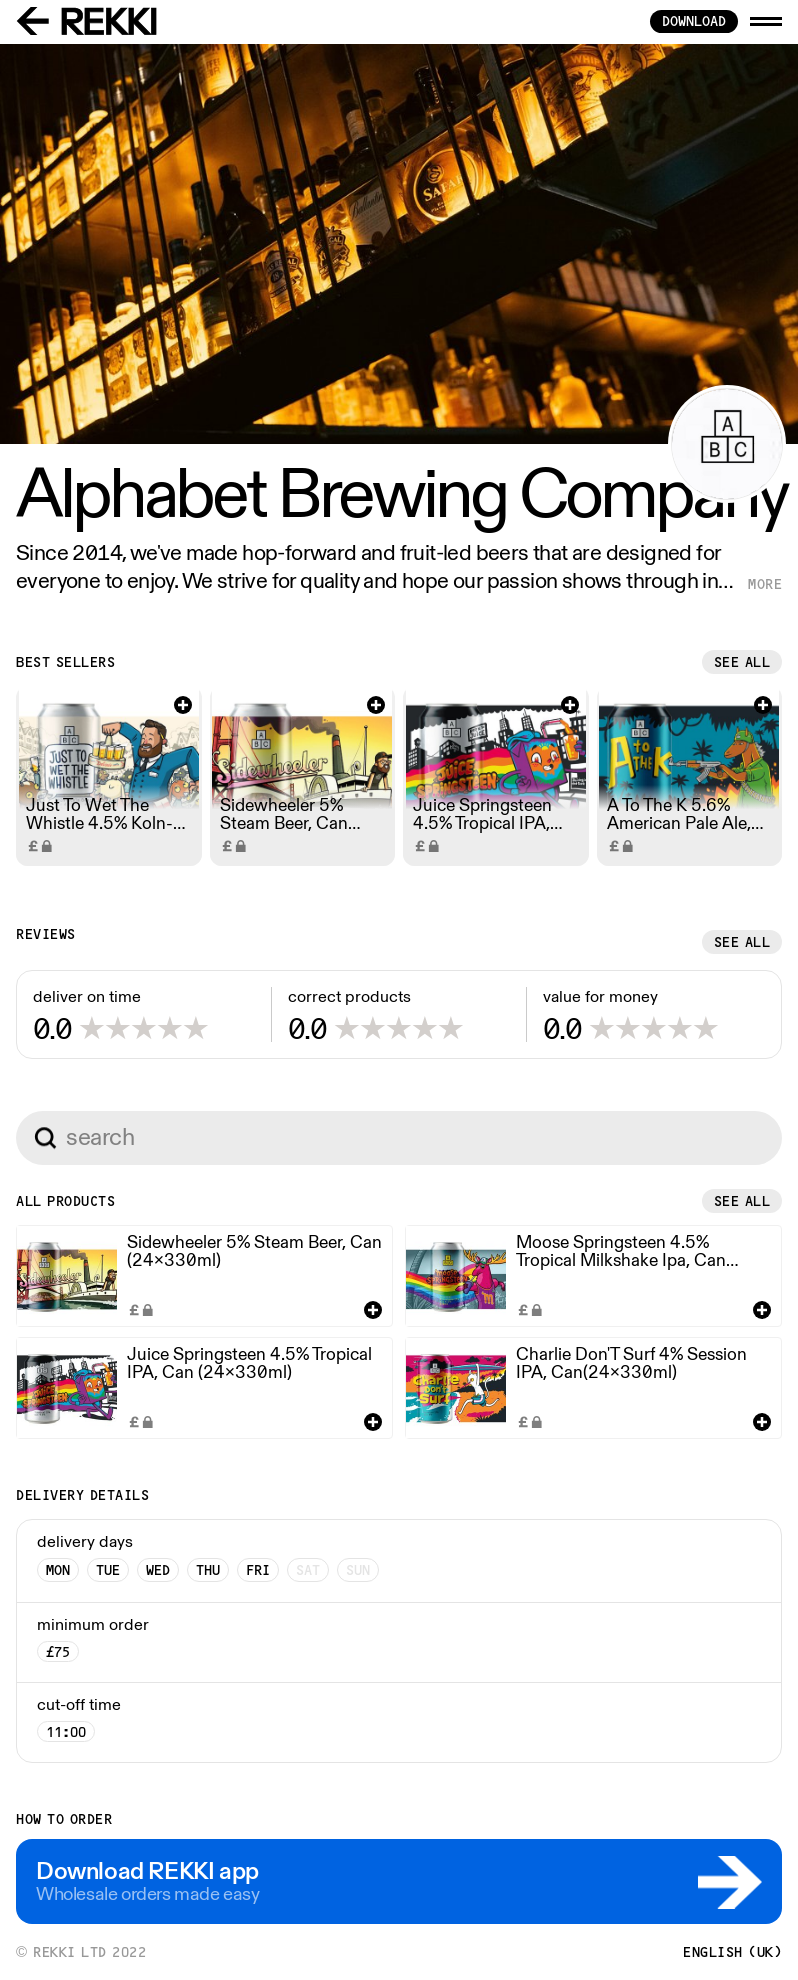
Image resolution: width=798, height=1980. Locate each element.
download (694, 21)
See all (742, 662)
